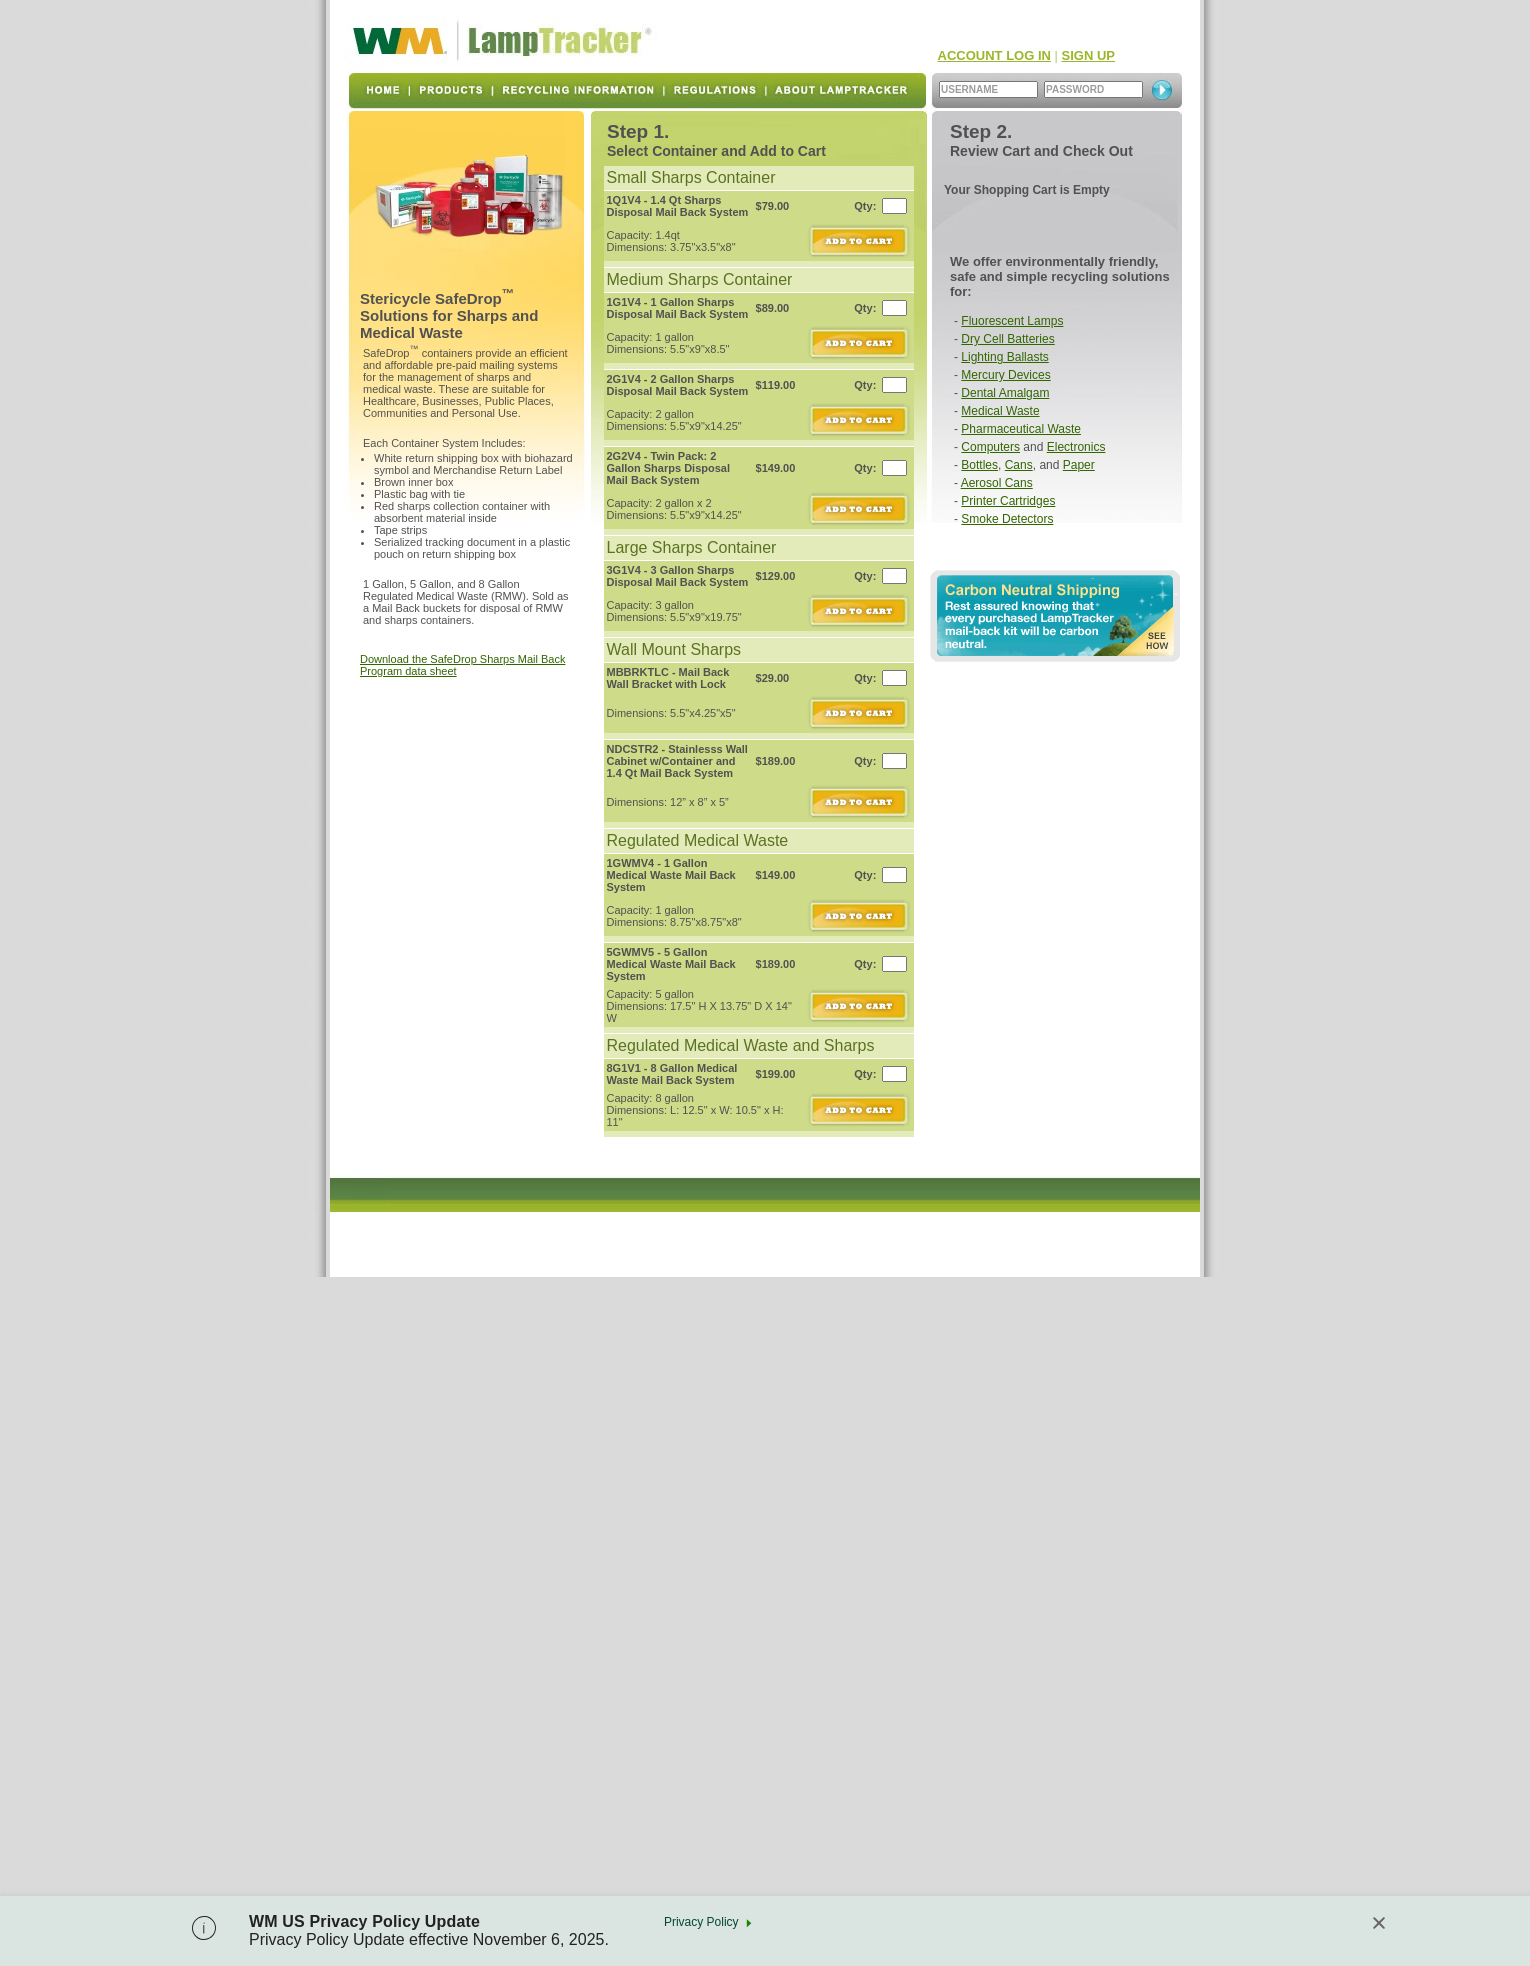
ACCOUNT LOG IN (994, 55)
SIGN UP (1088, 55)
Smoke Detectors (1007, 519)
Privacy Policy (701, 1922)
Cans (1019, 465)
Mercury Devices (1005, 375)
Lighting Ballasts (1004, 357)
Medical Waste (1000, 411)
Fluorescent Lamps (1012, 321)
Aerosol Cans (997, 483)
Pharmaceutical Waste (1021, 429)
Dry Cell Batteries (1007, 339)
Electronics (1076, 447)
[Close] (1379, 1923)
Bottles (979, 465)
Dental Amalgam (1005, 393)
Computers (990, 447)
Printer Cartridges (1008, 501)
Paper (1079, 465)
